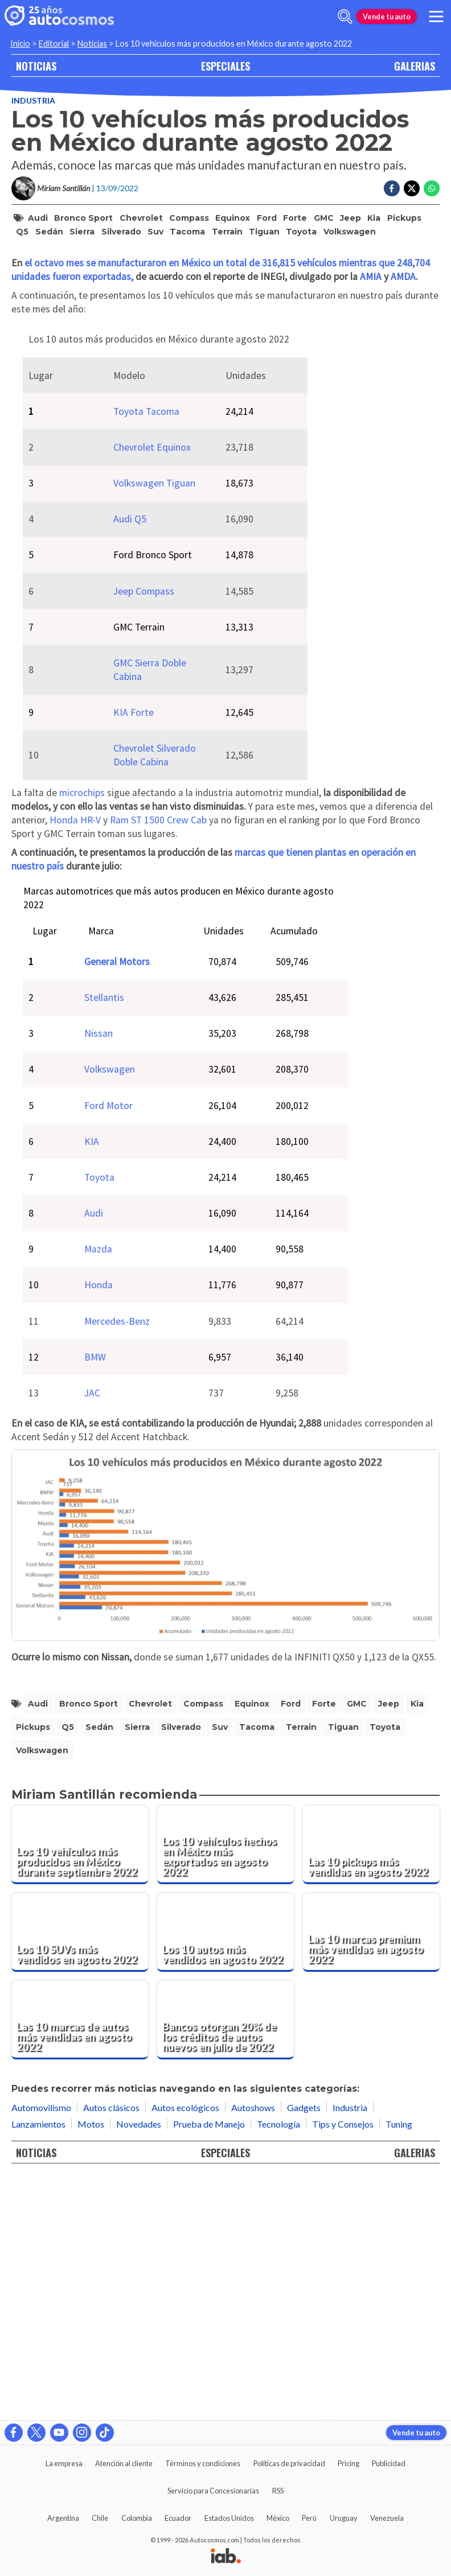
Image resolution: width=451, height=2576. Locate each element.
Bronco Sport (83, 218)
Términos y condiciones (202, 2463)
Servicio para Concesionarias (213, 2490)
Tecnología (278, 2364)
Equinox (232, 218)
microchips (82, 1033)
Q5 (22, 231)
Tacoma (187, 231)
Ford (267, 218)
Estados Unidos (229, 2518)
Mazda (98, 1489)
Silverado (121, 231)
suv (155, 231)
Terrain (227, 231)
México (277, 2518)
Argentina (63, 2518)
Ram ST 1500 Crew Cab (158, 1060)
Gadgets (304, 2348)
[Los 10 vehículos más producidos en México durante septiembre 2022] (79, 2085)
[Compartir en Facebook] (392, 188)
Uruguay (344, 2518)
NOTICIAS (36, 65)
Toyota (301, 231)
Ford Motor (108, 1346)
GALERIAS (414, 65)
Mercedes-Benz (117, 1562)
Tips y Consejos (343, 2364)
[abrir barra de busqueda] (345, 16)
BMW (95, 1598)
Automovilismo (41, 2348)
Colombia (136, 2518)
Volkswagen (349, 231)
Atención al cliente (124, 2463)
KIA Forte (133, 953)
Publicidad (388, 2463)
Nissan (98, 1274)
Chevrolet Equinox (152, 688)
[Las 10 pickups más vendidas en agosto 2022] (371, 2085)
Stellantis (104, 1238)
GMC (324, 218)
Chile (100, 2518)
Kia (373, 218)
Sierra (82, 231)
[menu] (436, 16)
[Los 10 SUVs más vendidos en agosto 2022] (79, 2173)
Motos (90, 2364)
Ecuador (178, 2518)
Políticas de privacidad (289, 2463)
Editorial (54, 43)
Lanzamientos (38, 2364)
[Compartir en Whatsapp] (432, 188)
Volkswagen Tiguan (154, 724)
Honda (98, 1525)
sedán (49, 231)
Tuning (399, 2364)
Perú (309, 2518)
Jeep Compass (143, 832)
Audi (38, 218)
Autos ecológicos (185, 2348)
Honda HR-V (75, 1060)
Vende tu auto (387, 16)
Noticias (92, 43)
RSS (278, 2490)
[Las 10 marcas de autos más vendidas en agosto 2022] (79, 2260)
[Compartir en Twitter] (412, 188)
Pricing (348, 2463)
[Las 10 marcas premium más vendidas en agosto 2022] (371, 2173)
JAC (92, 1633)
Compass (189, 218)
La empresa (64, 2463)
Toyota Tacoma (146, 652)
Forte (295, 218)
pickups (404, 218)
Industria (33, 100)
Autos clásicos (111, 2348)
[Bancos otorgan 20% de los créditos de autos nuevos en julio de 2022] (225, 2260)
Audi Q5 (129, 759)
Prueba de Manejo (209, 2364)
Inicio (20, 43)
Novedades (138, 2364)
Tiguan (264, 231)
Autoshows (253, 2348)
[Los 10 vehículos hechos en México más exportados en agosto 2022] (225, 2085)
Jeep (350, 218)
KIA (91, 1382)
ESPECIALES (225, 65)
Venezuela (387, 2518)
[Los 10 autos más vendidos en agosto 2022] (225, 2173)
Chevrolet (141, 218)
